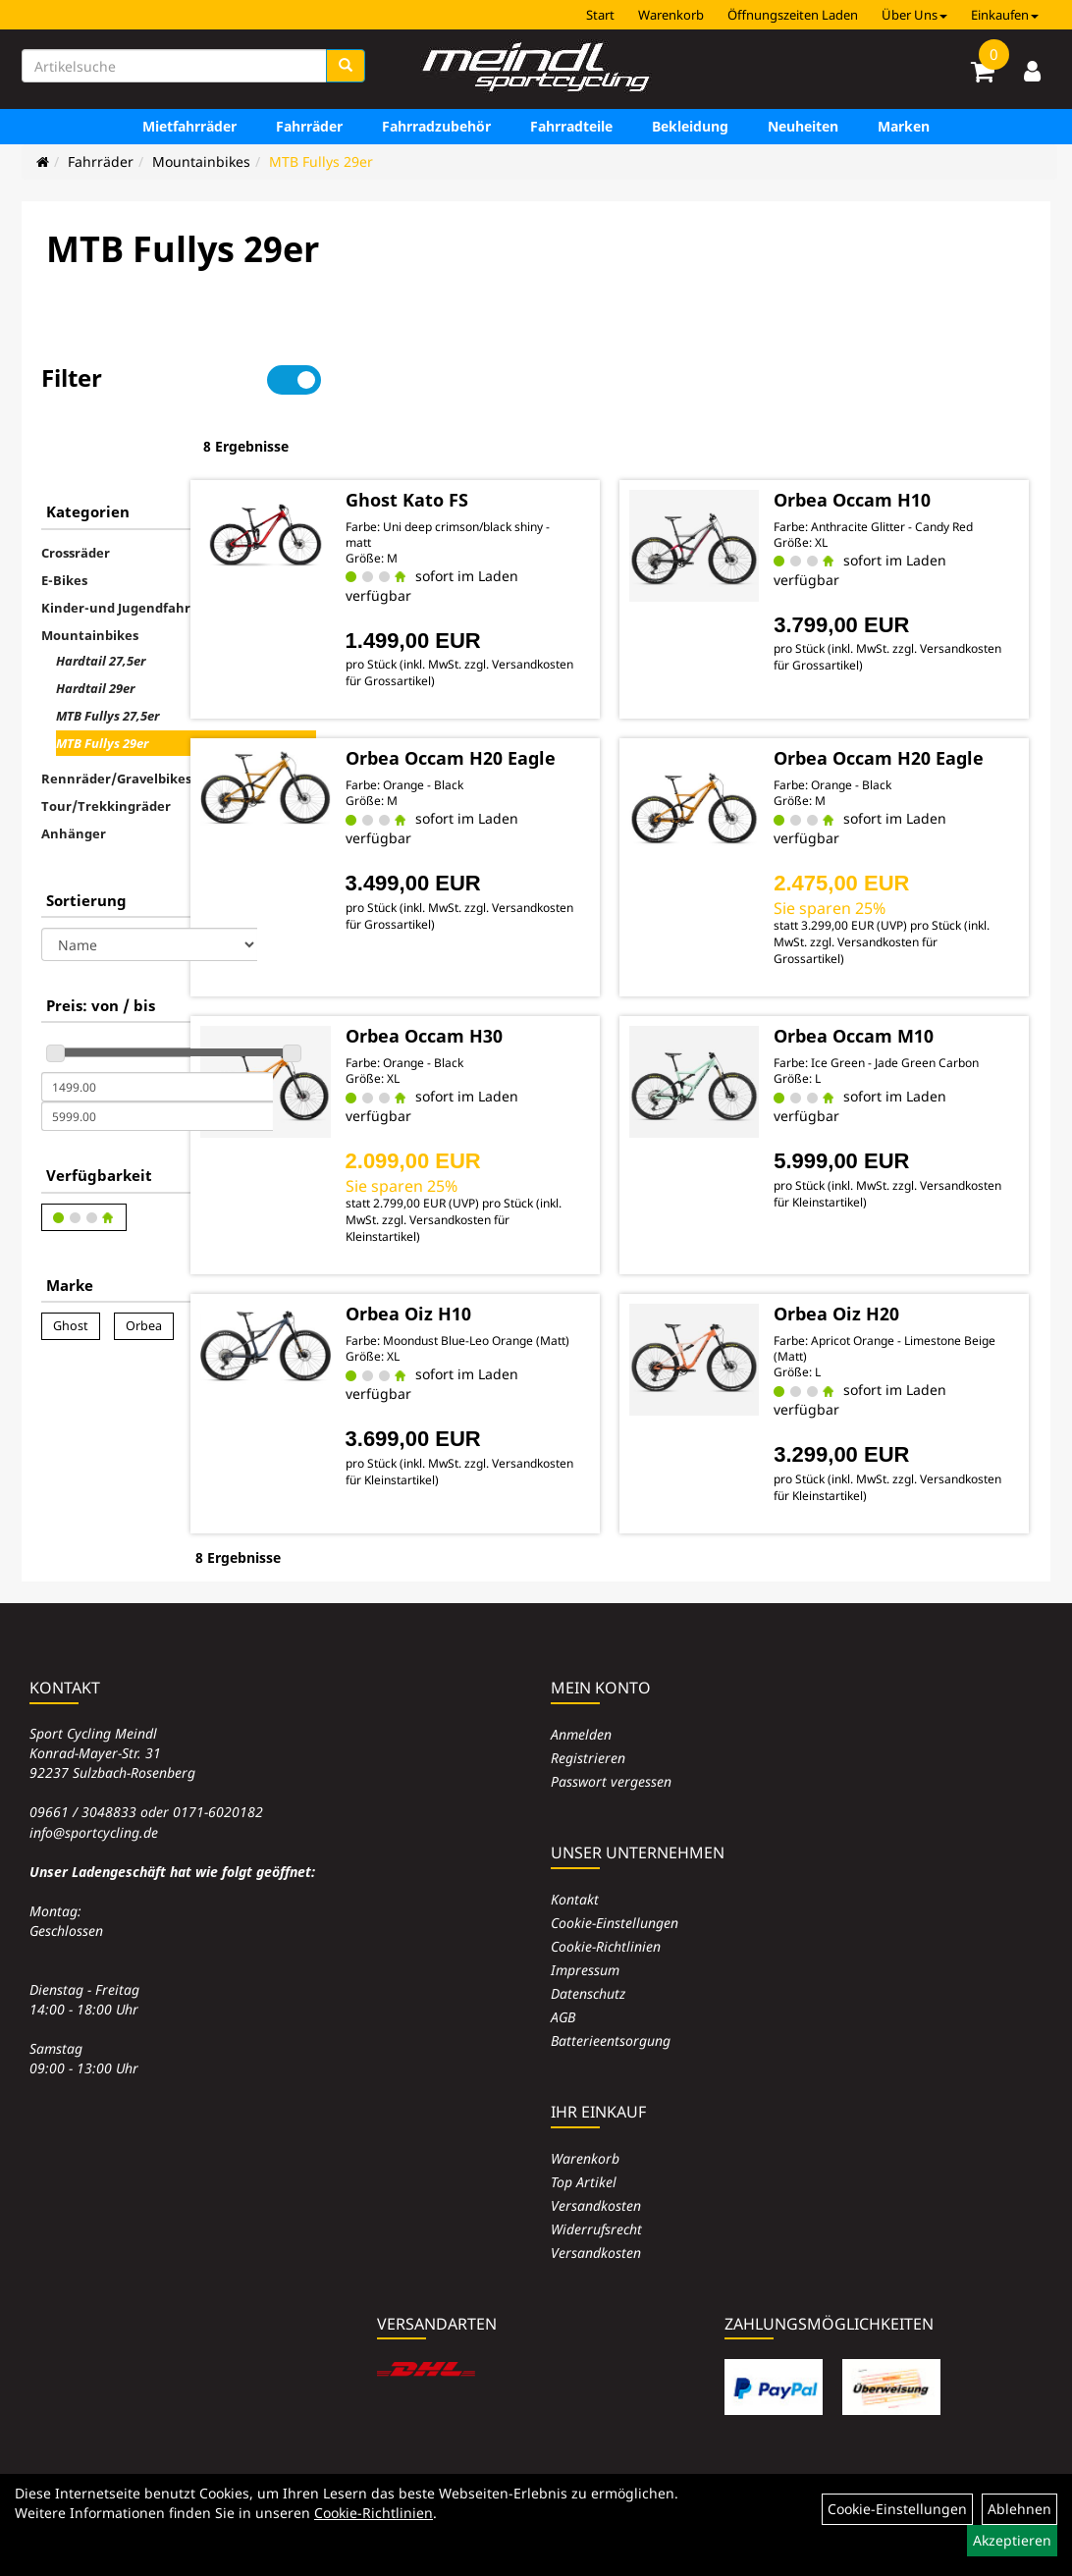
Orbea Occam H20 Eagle (544, 703)
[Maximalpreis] (157, 1054)
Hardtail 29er (95, 626)
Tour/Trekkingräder (106, 744)
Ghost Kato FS (527, 435)
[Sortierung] (149, 882)
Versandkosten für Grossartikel (551, 617)
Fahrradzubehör (436, 126)
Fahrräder (309, 126)
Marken (904, 126)
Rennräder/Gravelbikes (116, 716)
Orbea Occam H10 (902, 435)
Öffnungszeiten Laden (792, 15)
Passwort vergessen (611, 1734)
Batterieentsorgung (610, 1993)
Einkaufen (1005, 15)
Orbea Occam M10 (904, 991)
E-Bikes (64, 518)
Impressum (585, 1922)
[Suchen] (345, 65)
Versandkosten (596, 2158)
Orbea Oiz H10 (529, 1269)
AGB (563, 1969)
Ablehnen (1019, 2508)
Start (600, 15)
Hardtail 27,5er (100, 599)
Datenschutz (588, 1946)
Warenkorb (671, 15)
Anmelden (581, 1687)
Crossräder (75, 491)
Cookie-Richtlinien (606, 1899)
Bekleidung (690, 126)
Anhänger (73, 771)
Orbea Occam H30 (544, 991)
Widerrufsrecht (596, 2182)
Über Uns (914, 15)
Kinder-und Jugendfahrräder (133, 546)
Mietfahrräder (189, 126)
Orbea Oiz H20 (886, 1269)
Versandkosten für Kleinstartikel (553, 1191)
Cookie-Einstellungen (614, 1875)
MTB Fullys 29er (321, 161)
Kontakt (575, 1852)
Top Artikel (583, 2134)
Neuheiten (803, 126)
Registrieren (588, 1710)
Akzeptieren (1012, 2540)
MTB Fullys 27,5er (107, 654)
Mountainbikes (201, 161)
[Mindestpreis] (157, 1025)
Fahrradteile (571, 126)
